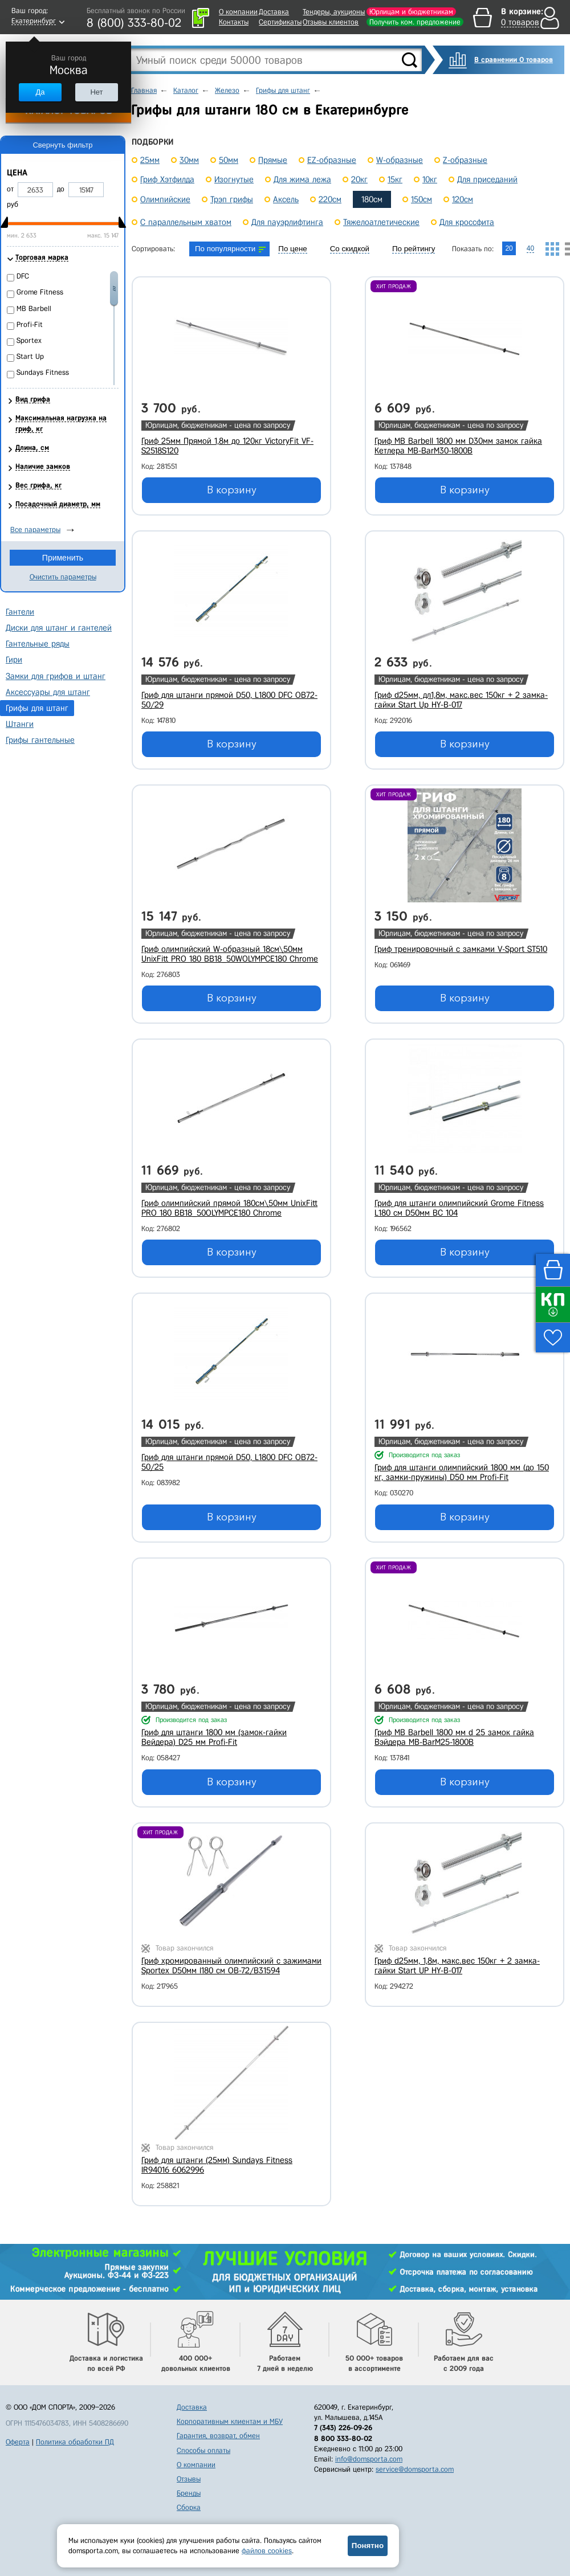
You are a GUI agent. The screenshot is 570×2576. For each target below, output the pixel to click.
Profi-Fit (30, 324)
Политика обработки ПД (75, 2442)
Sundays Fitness (43, 372)
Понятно (368, 2545)
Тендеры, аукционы (334, 11)
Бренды (189, 2493)
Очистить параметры (63, 576)
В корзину (231, 490)
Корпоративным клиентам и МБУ (230, 2421)
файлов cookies (267, 2550)
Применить (62, 557)
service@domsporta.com (415, 2469)
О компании (238, 11)
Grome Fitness (40, 292)
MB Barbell (34, 308)
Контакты (234, 22)
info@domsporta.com (368, 2459)
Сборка (189, 2507)
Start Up (30, 356)
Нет (96, 92)
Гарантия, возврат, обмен (218, 2435)
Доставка (274, 11)
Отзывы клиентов (331, 22)
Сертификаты (280, 22)
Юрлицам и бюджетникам (411, 11)
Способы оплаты (203, 2450)
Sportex (29, 340)
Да (39, 92)
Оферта (18, 2442)
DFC (23, 276)
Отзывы (189, 2479)
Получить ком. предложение (415, 22)
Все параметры (35, 529)
